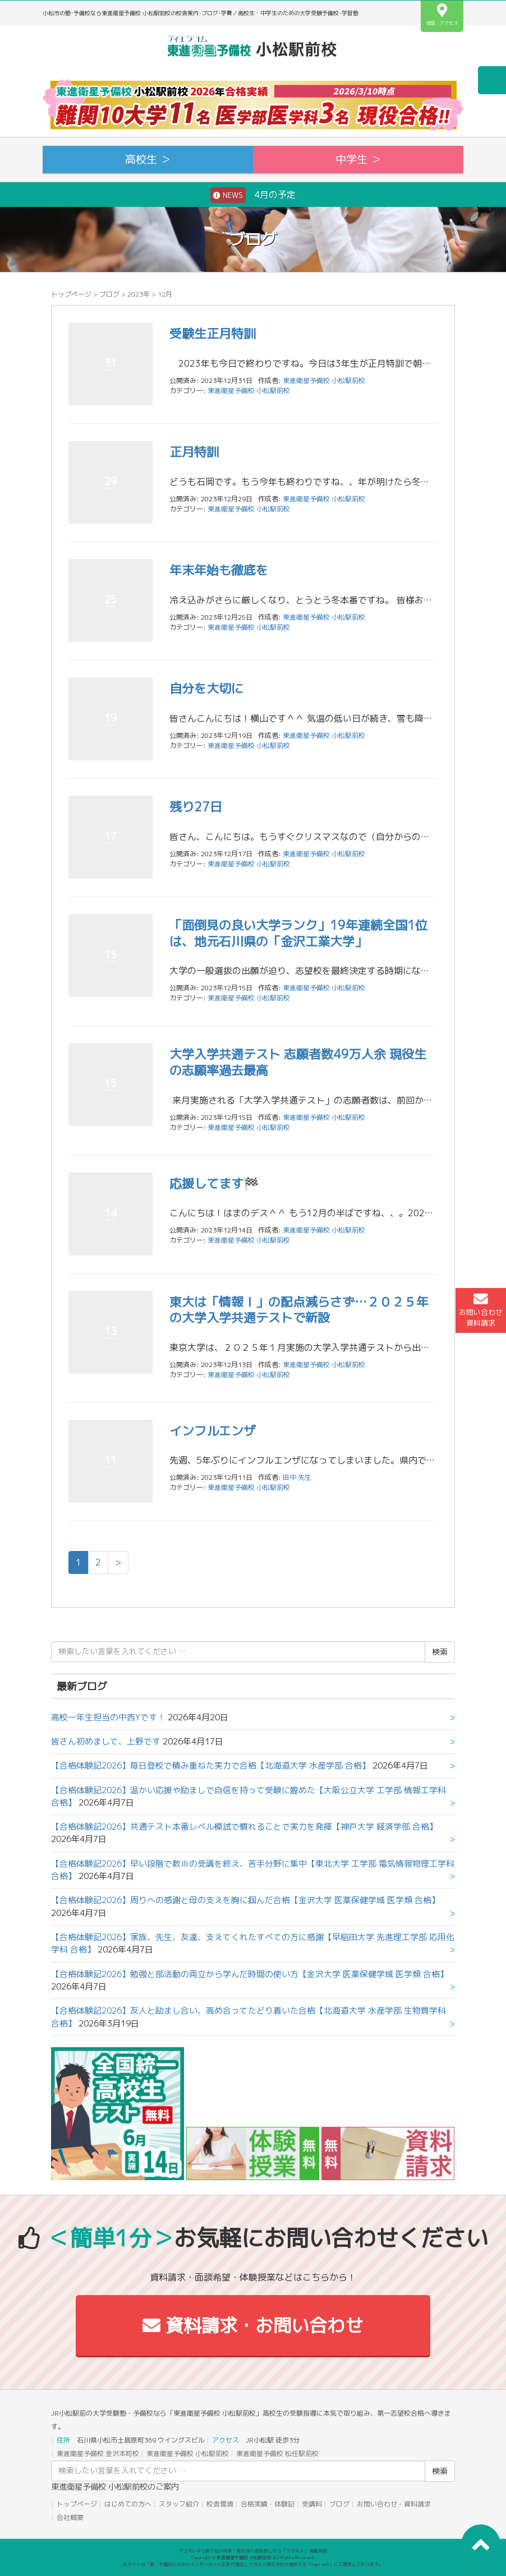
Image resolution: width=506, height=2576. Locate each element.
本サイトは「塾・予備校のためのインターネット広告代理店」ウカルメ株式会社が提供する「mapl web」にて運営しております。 (253, 2564)
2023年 (138, 294)
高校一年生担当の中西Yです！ (108, 1717)
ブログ (109, 294)
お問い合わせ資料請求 (481, 1310)
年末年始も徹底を (218, 570)
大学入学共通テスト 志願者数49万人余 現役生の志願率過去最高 (297, 1062)
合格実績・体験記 (268, 2504)
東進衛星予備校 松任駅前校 (277, 2453)
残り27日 (195, 806)
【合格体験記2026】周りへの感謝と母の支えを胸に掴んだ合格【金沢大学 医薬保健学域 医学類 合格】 (245, 1900)
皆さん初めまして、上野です (105, 1741)
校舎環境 (219, 2504)
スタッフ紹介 (179, 2504)
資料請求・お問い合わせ (252, 2325)
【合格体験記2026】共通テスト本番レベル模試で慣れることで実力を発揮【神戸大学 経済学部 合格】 (244, 1826)
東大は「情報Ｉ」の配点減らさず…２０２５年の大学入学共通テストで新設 (299, 1310)
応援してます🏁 (214, 1183)
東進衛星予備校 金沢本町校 (98, 2453)
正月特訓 (194, 451)
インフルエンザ (212, 1430)
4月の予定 (253, 195)
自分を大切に (206, 688)
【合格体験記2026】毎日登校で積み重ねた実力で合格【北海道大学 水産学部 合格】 (210, 1765)
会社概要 (70, 2517)
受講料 (312, 2504)
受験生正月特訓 (212, 333)
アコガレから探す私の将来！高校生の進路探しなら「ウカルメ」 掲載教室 (253, 2550)
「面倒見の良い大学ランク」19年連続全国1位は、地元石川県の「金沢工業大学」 (298, 933)
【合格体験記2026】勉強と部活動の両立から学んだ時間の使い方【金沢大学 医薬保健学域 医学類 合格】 (249, 1974)
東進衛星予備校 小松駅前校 (249, 390)
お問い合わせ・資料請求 (394, 2504)
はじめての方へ (127, 2504)
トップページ (71, 294)
